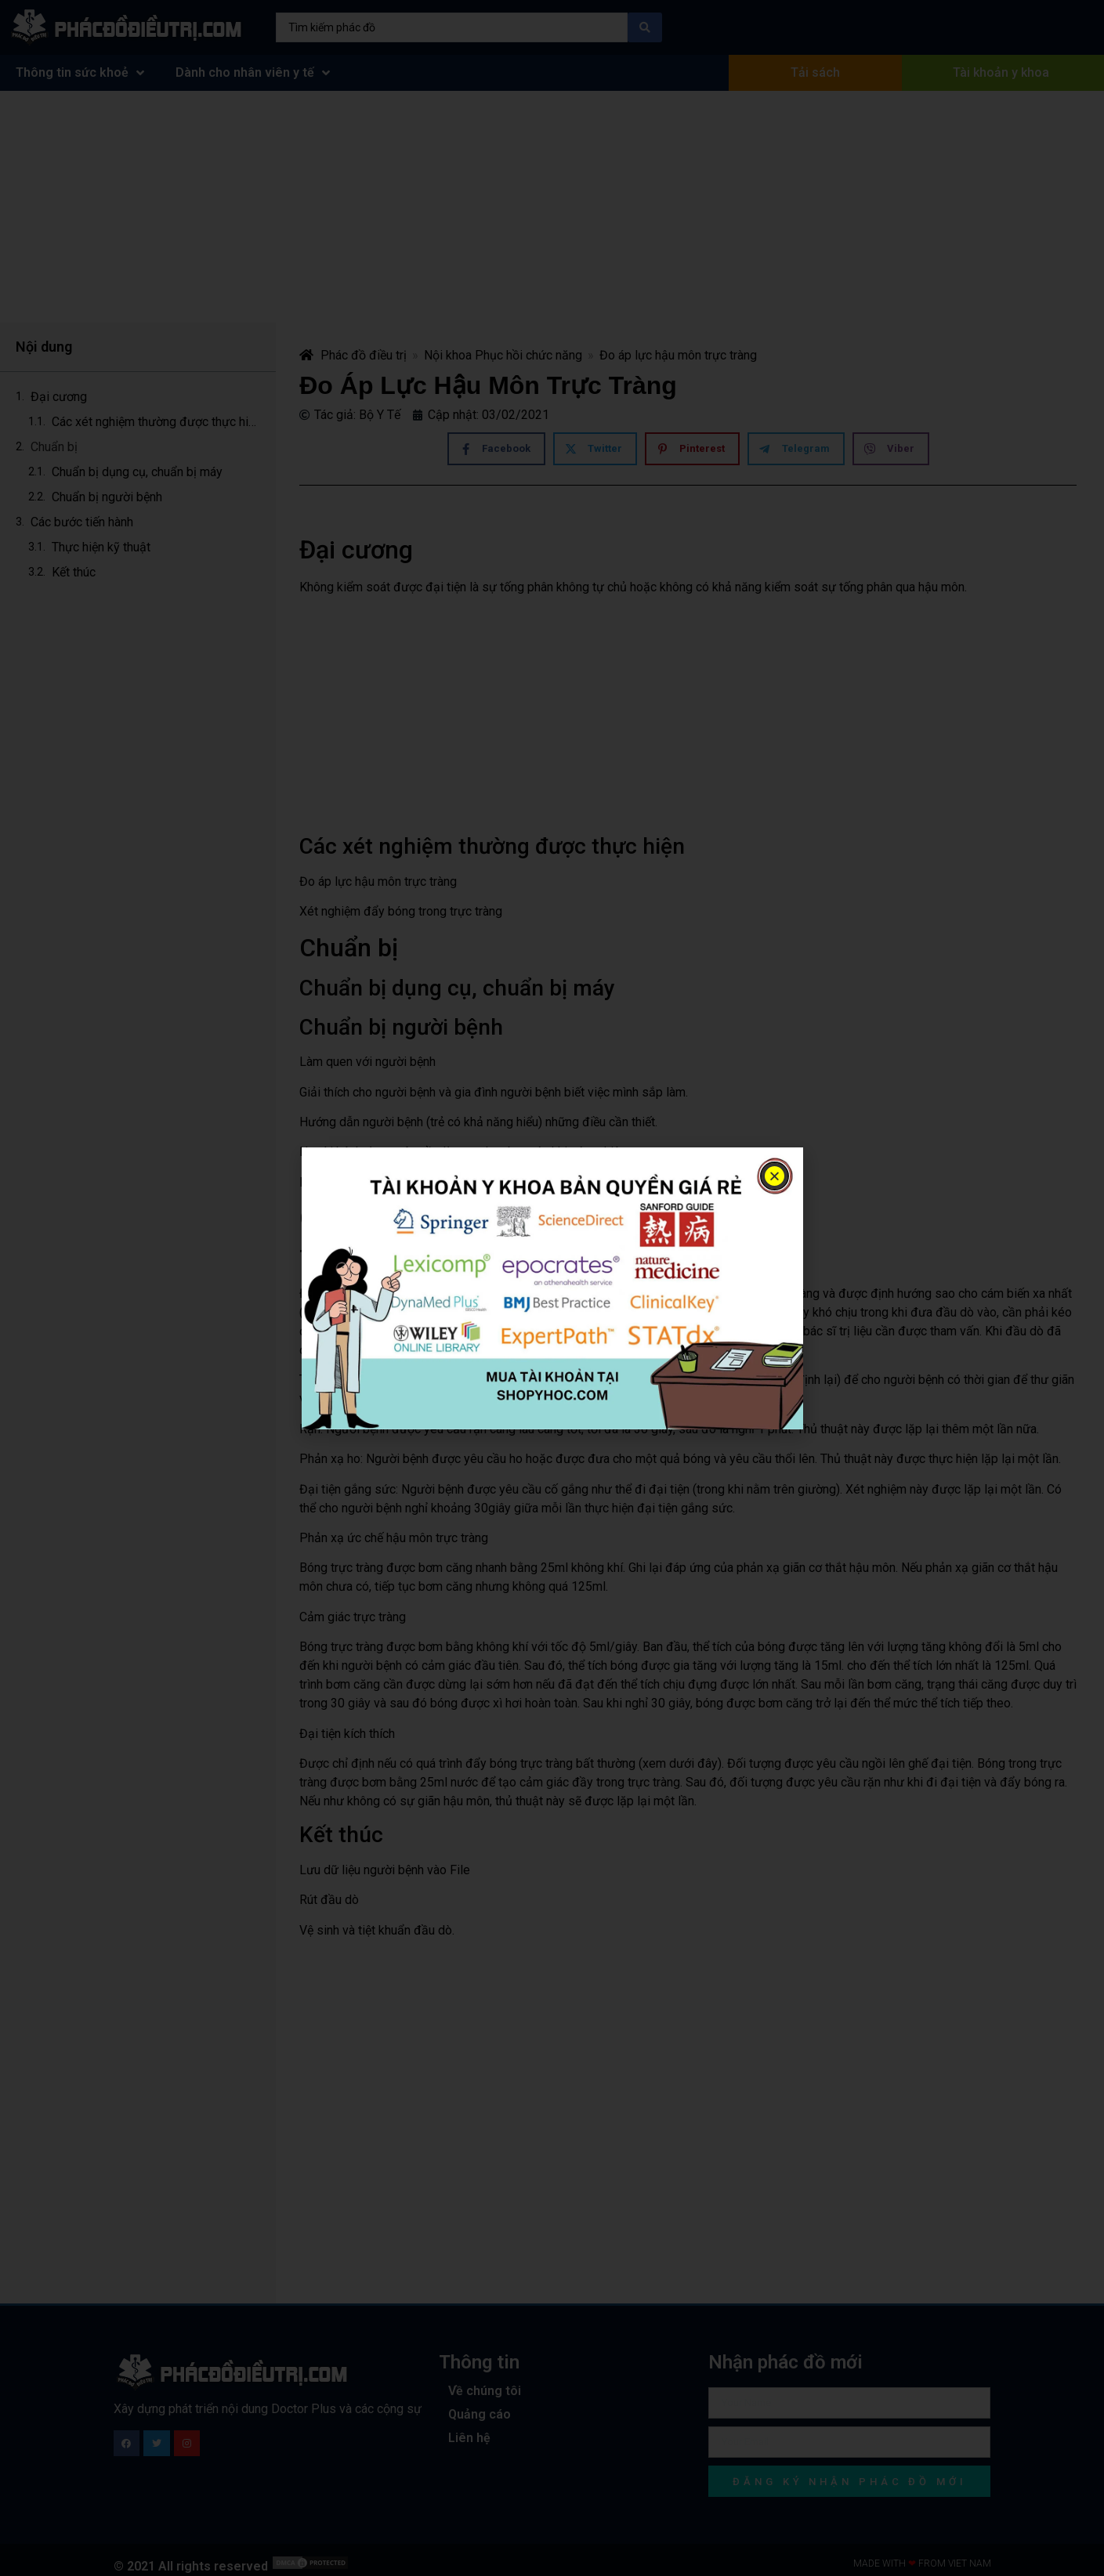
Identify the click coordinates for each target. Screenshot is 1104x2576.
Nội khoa (448, 355)
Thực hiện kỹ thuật (101, 547)
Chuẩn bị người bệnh (107, 497)
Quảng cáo (479, 2414)
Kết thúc (74, 572)
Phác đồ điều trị (353, 355)
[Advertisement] (552, 206)
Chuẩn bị (54, 446)
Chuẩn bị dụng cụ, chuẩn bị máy (139, 471)
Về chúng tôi (484, 2390)
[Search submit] (645, 27)
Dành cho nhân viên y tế (253, 73)
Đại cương (59, 396)
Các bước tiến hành (83, 522)
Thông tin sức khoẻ (80, 73)
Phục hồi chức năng (528, 355)
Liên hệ (469, 2437)
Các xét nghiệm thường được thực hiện (156, 421)
